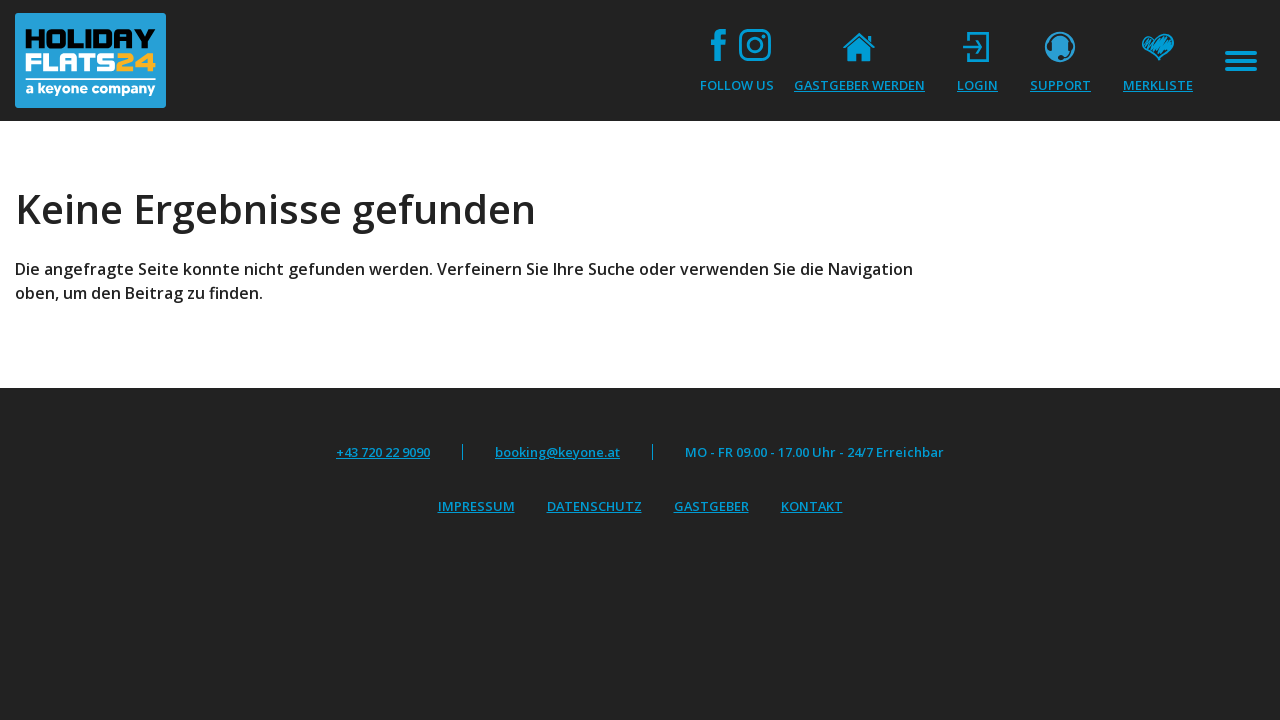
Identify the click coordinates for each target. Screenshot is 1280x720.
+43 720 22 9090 (383, 452)
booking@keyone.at (557, 452)
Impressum (476, 506)
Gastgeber (711, 506)
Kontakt (812, 506)
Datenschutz (594, 506)
